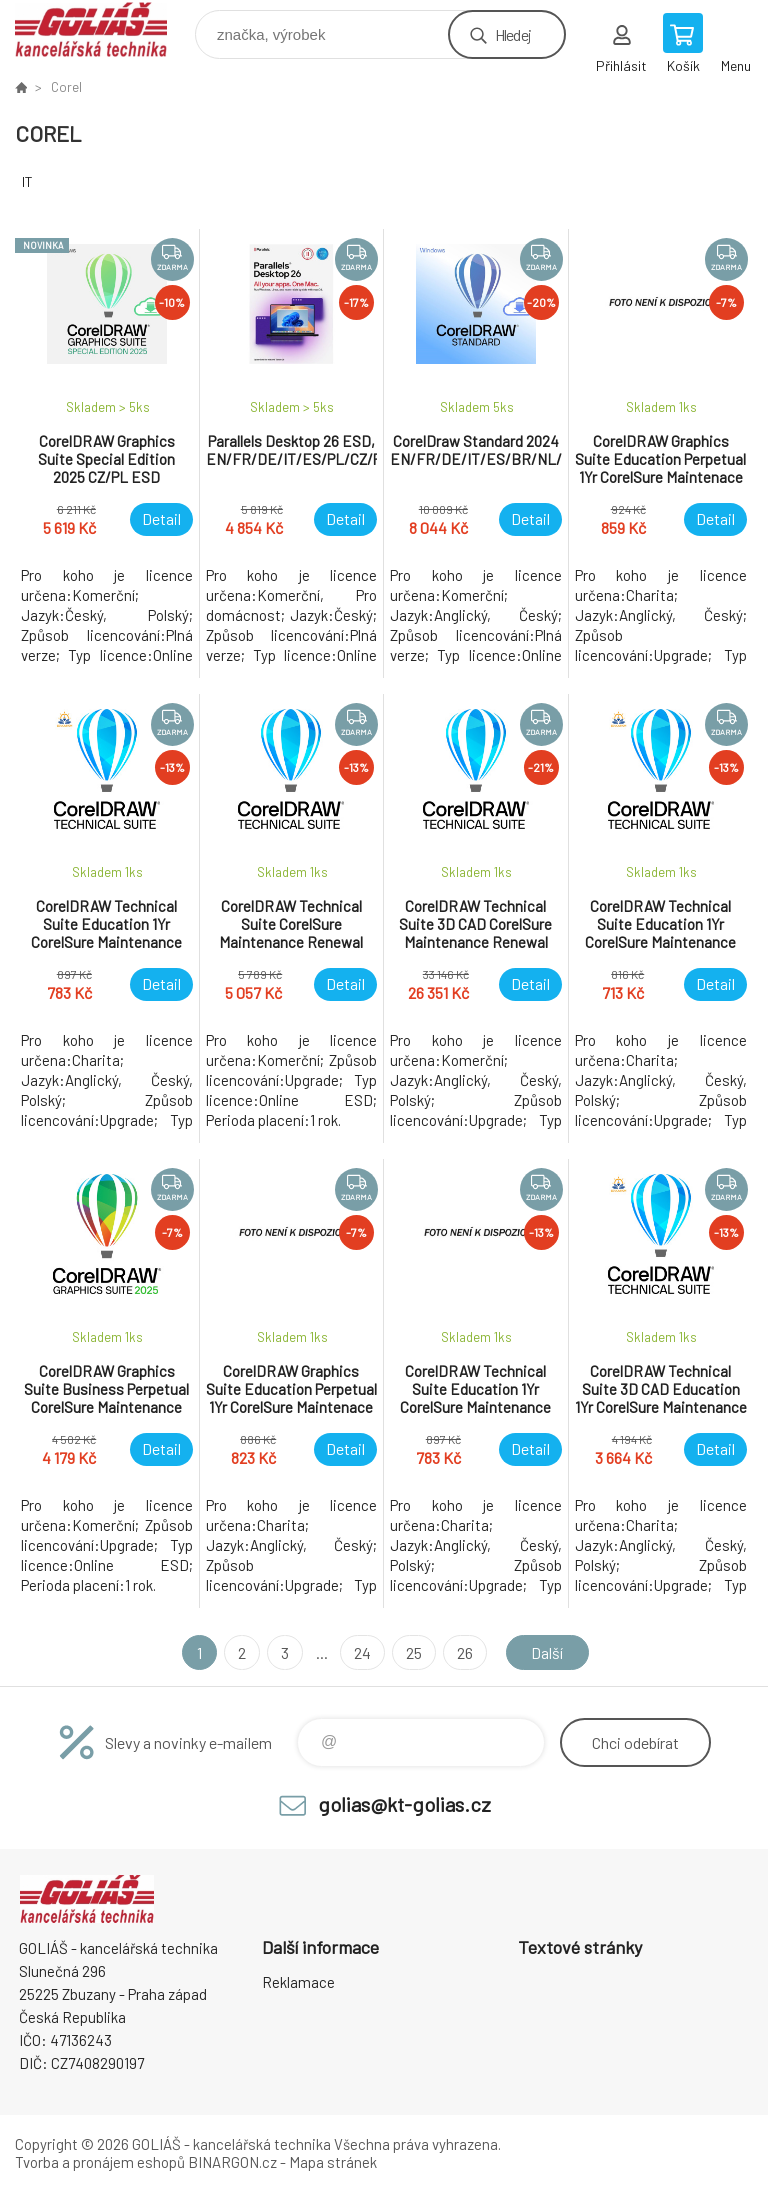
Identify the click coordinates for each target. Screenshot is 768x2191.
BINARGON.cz (232, 2162)
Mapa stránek (333, 2162)
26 (465, 1652)
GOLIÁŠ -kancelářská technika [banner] (103, 29)
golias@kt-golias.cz (404, 1804)
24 (362, 1652)
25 (414, 1652)
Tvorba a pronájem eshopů (100, 2162)
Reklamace (298, 1982)
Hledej (513, 34)
